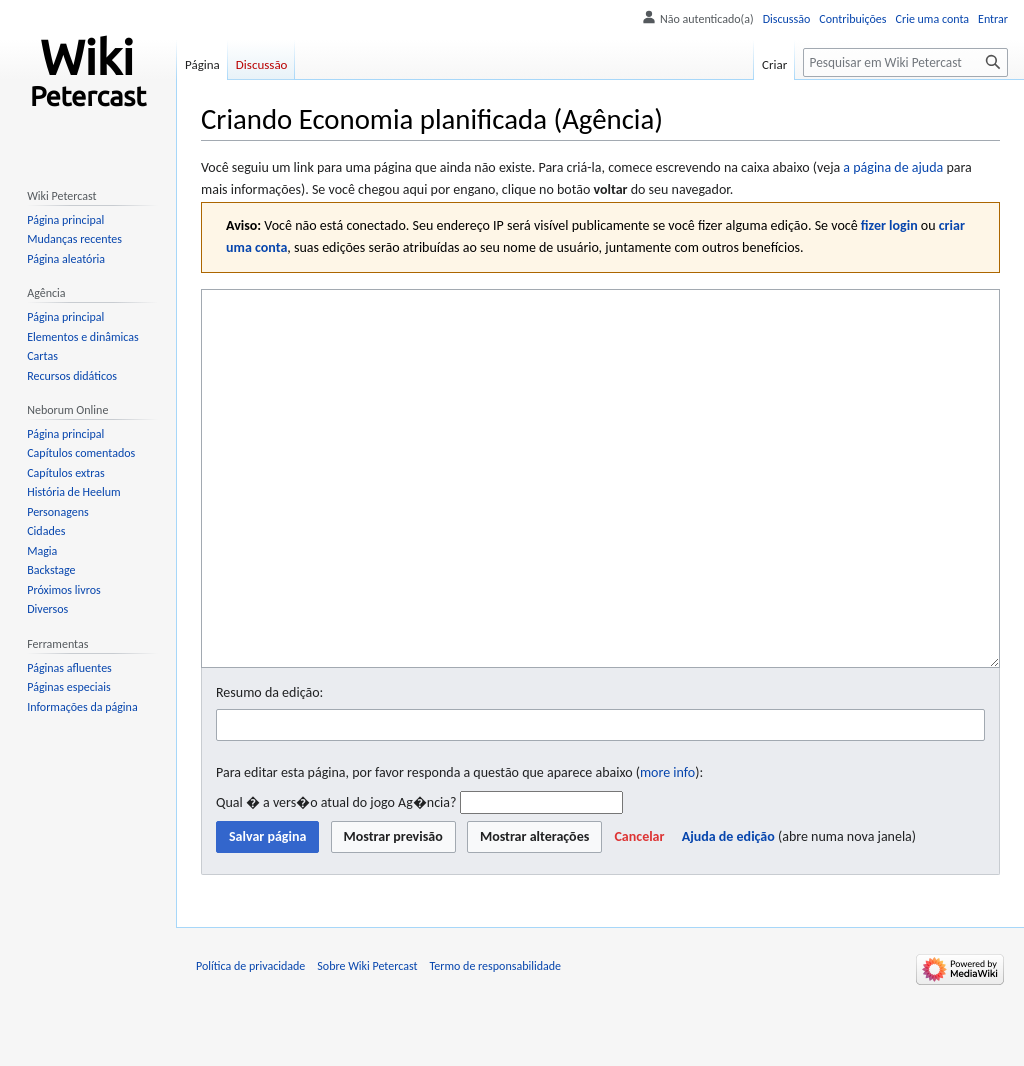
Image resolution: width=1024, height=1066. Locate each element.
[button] (639, 912)
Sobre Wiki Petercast (367, 1041)
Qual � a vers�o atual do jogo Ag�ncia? (336, 877)
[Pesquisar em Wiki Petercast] (905, 62)
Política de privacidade (250, 1041)
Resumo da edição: (269, 767)
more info (667, 847)
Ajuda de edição (728, 911)
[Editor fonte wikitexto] (600, 516)
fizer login (889, 225)
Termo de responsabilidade (496, 1041)
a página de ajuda (893, 167)
